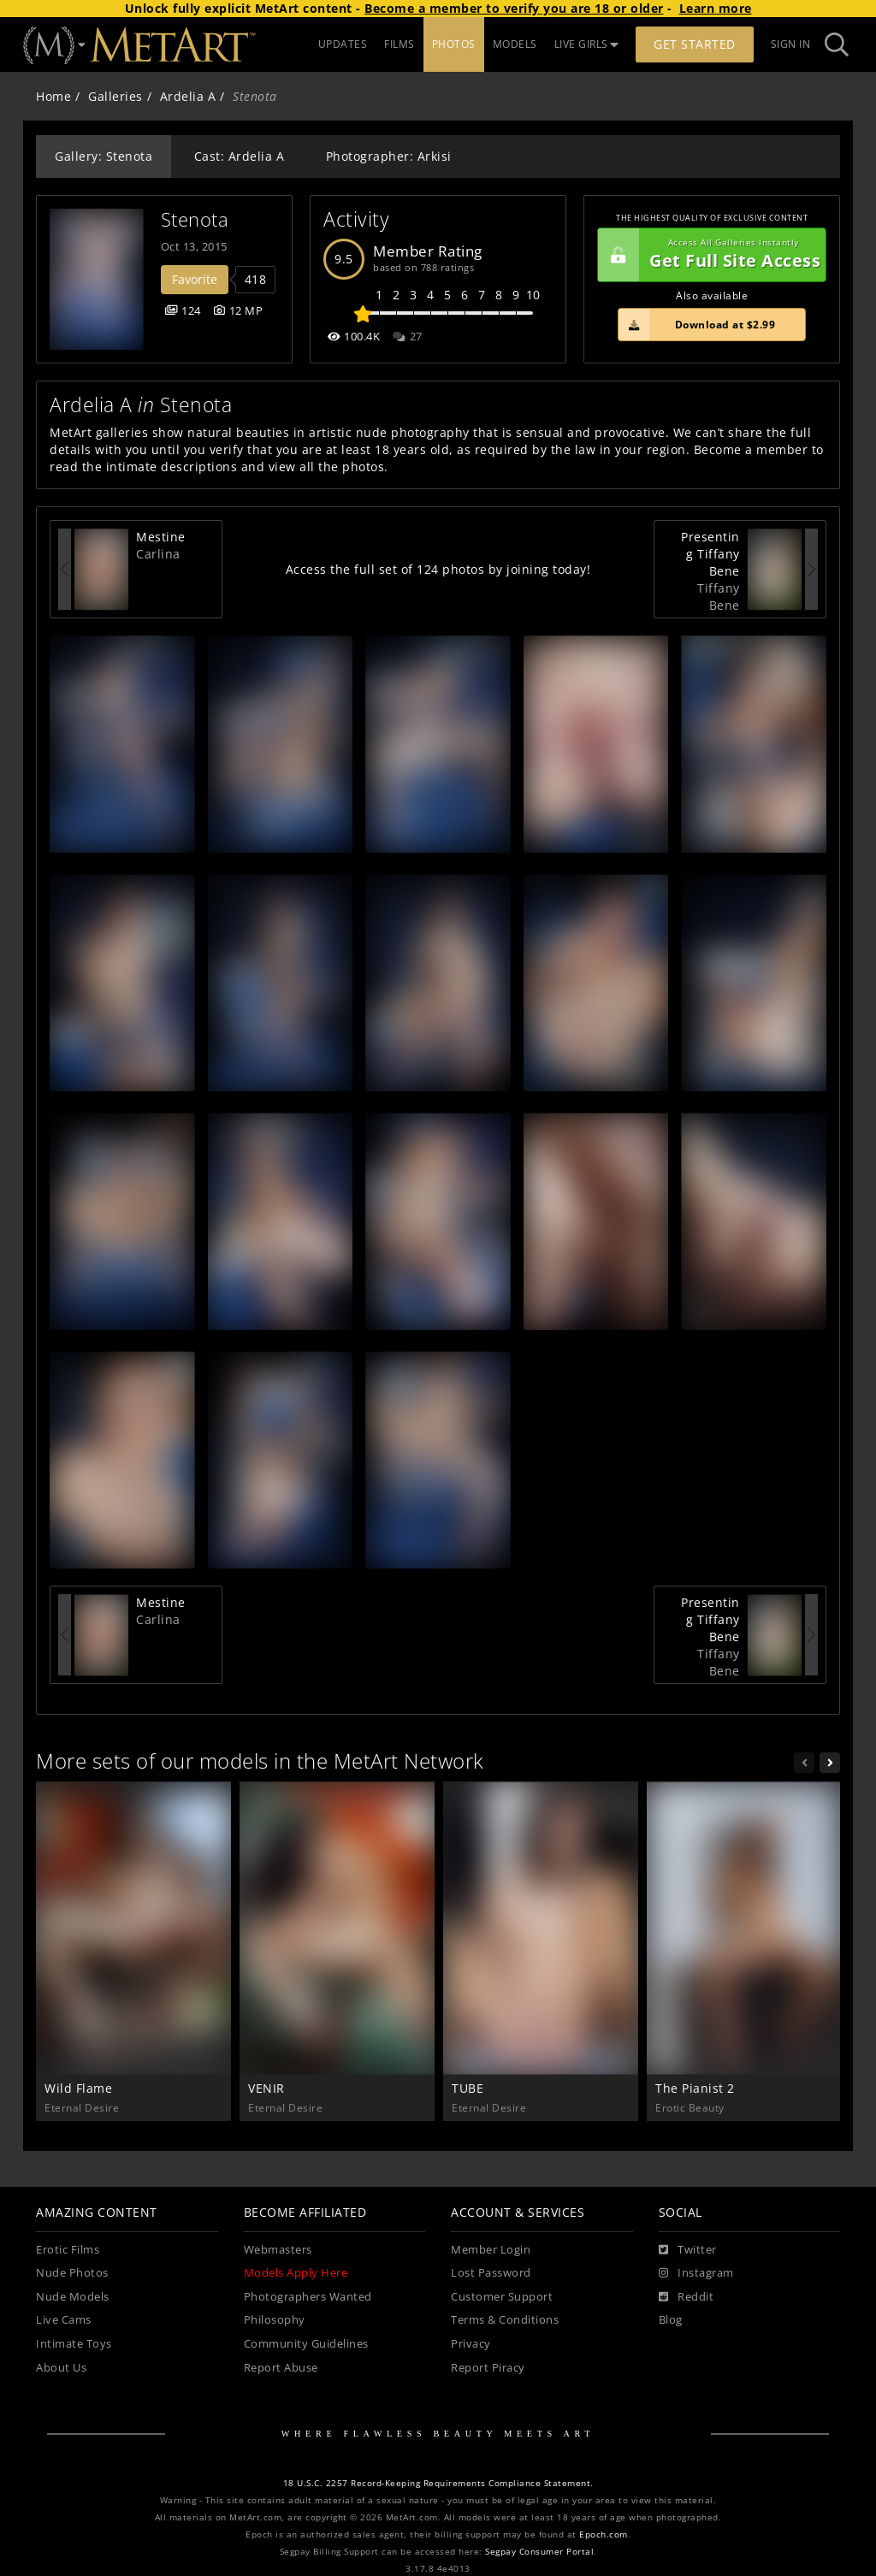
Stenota (195, 219)
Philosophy (274, 2320)
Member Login (490, 2249)
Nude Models (73, 2296)
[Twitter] (688, 2250)
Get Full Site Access (709, 254)
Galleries (115, 96)
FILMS (399, 44)
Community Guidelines (306, 2344)
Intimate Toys (74, 2344)
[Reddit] (686, 2297)
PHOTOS (454, 44)
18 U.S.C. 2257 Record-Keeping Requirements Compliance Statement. (438, 2483)
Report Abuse (281, 2367)
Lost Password (491, 2273)
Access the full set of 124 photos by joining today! (438, 569)
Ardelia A (188, 96)
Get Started (695, 44)
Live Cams (64, 2320)
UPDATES (343, 44)
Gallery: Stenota (103, 156)
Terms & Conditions (505, 2320)
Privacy (471, 2344)
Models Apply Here (296, 2273)
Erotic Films (67, 2249)
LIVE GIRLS (586, 44)
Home (53, 96)
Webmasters (278, 2249)
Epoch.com (603, 2534)
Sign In (791, 44)
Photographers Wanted (308, 2296)
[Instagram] (696, 2273)
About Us (61, 2367)
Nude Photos (72, 2273)
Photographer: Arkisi (389, 156)
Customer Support (502, 2296)
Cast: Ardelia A (239, 156)
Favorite (194, 279)
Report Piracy (488, 2367)
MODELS (515, 44)
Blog (671, 2320)
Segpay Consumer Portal (539, 2551)
